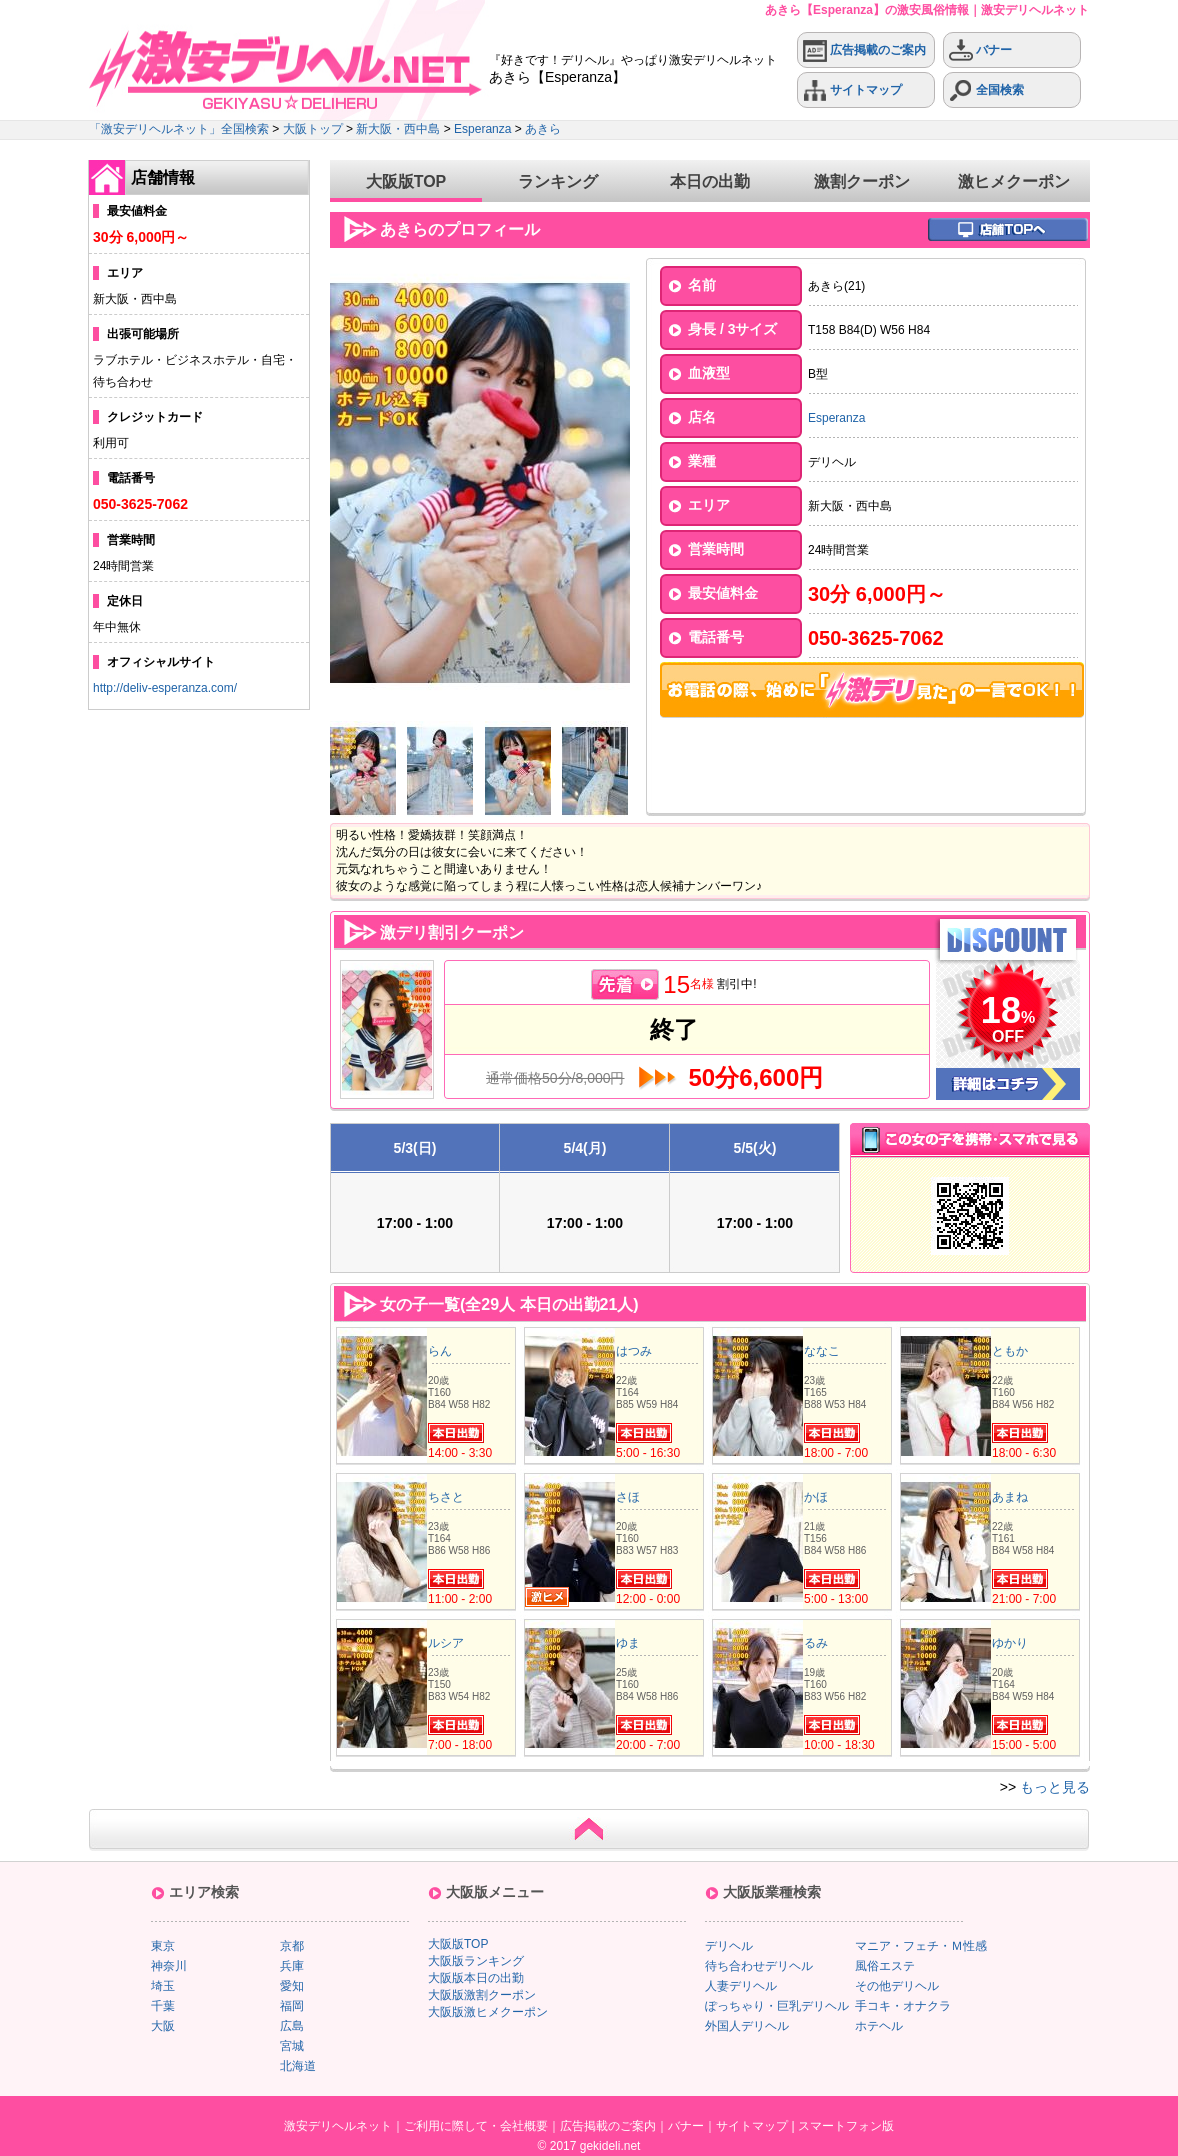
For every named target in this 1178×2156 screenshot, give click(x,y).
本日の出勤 (710, 181)
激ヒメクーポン (1014, 181)
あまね (1010, 1497)
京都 (292, 1946)
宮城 (292, 2046)
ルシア (446, 1643)
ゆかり (1010, 1643)
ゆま (628, 1643)
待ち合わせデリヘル (759, 1966)
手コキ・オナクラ (903, 2006)
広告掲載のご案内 (864, 50)
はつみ (634, 1351)
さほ (628, 1497)
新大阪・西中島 (398, 129)
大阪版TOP (406, 181)
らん (440, 1351)
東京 (163, 1946)
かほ (816, 1497)
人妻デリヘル (741, 1986)
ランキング (558, 181)
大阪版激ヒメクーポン (488, 2012)
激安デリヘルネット (338, 2126)
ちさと (446, 1497)
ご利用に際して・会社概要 (476, 2126)
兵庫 (292, 1966)
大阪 (163, 2026)
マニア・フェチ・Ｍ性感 (921, 1946)
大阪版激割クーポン (482, 1995)
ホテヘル (879, 2026)
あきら (543, 129)
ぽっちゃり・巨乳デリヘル (777, 2006)
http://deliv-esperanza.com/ (165, 688)
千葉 (163, 2006)
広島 (292, 2026)
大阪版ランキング (476, 1961)
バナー (980, 50)
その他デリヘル (897, 1986)
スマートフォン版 (846, 2126)
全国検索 (986, 90)
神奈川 (169, 1966)
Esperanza (482, 129)
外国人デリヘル (747, 2026)
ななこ (822, 1351)
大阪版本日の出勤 (476, 1978)
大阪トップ (313, 129)
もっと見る (1055, 1787)
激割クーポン (862, 181)
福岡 (292, 2006)
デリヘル (729, 1946)
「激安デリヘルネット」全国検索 (179, 129)
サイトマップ (852, 90)
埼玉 (163, 1986)
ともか (1010, 1351)
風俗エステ (885, 1966)
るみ (816, 1643)
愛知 (292, 1986)
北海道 (298, 2066)
